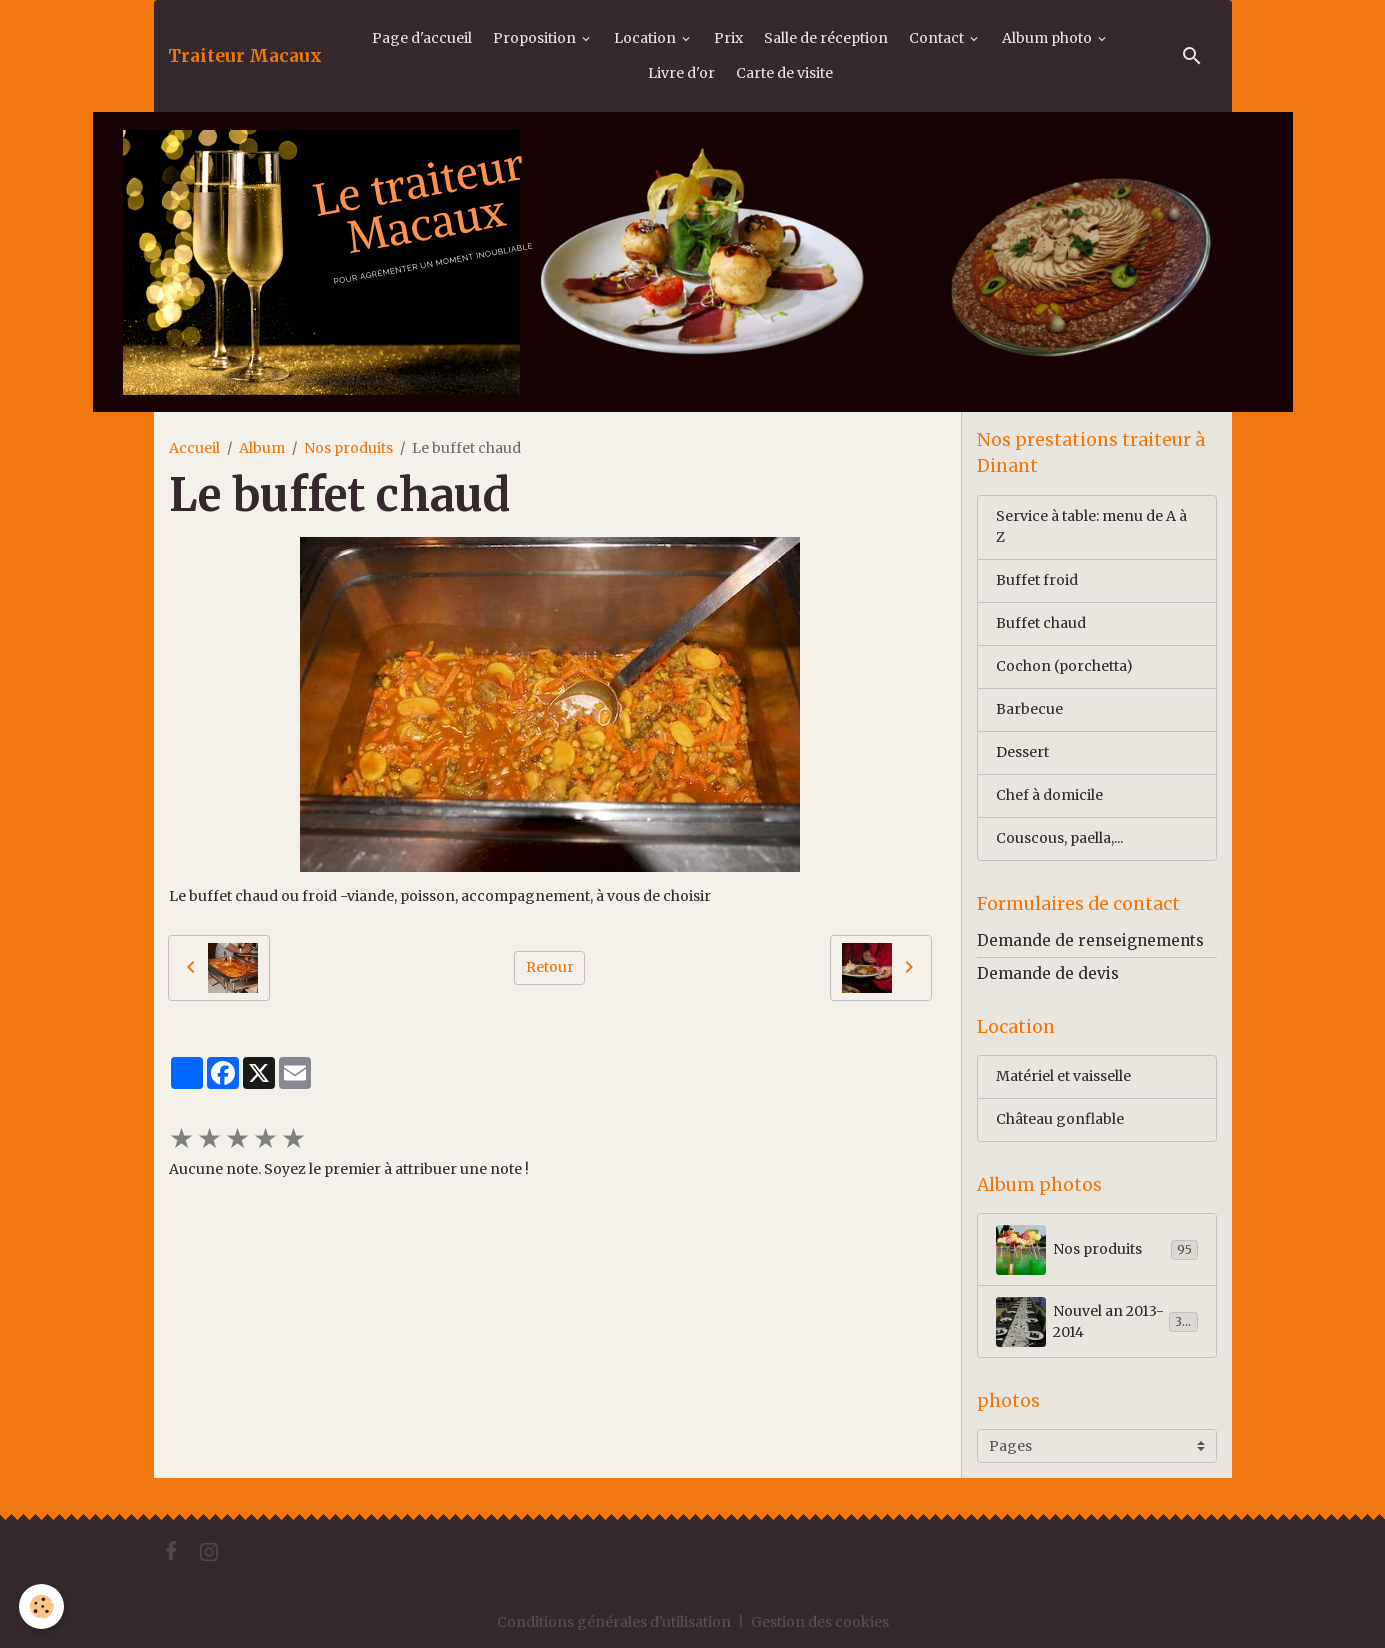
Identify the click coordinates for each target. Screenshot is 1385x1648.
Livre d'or (681, 73)
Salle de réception (826, 38)
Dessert (1022, 752)
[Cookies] (42, 1606)
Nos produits (348, 448)
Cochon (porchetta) (1064, 666)
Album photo (1048, 38)
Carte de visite (784, 73)
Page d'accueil (422, 38)
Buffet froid (1037, 580)
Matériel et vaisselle (1063, 1076)
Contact (938, 38)
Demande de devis (1048, 973)
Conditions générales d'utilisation (614, 1622)
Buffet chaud (1041, 623)
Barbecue (1029, 709)
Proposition (536, 38)
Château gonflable (1060, 1119)
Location (646, 38)
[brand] (245, 56)
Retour (550, 967)
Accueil (194, 448)
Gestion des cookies (820, 1622)
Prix (728, 38)
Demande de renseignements (1090, 940)
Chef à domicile (1049, 795)
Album (262, 448)
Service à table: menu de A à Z (1091, 526)
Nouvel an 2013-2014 (1097, 1322)
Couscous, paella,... (1059, 838)
